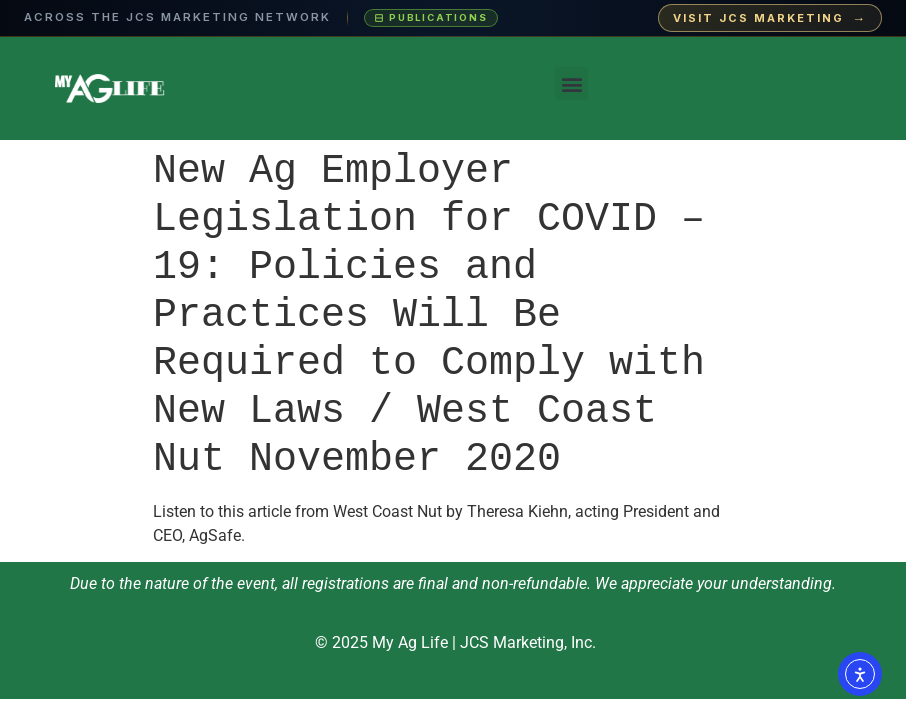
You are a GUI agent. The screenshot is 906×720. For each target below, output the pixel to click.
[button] (571, 83)
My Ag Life (410, 642)
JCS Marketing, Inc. (528, 642)
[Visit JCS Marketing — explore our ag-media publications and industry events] (453, 18)
